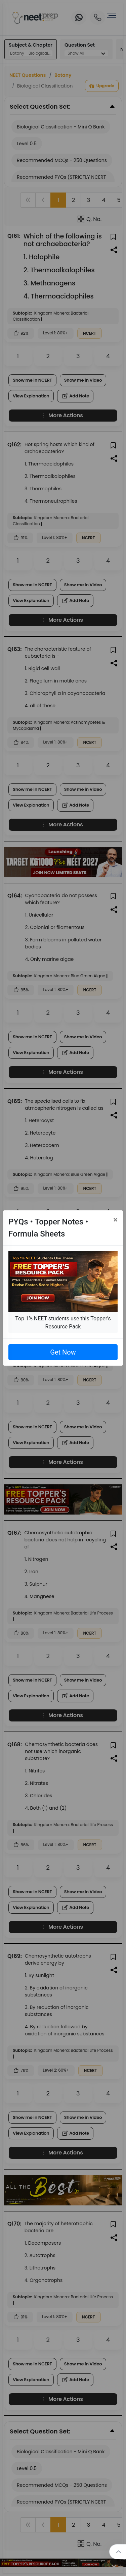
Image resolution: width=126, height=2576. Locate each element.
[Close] (115, 1219)
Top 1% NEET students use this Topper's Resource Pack (63, 1322)
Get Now (63, 1352)
